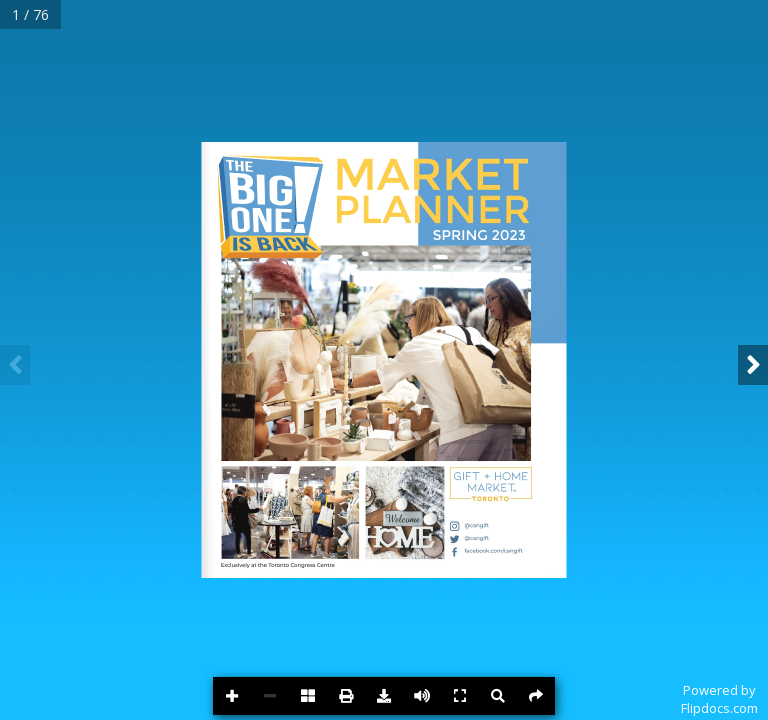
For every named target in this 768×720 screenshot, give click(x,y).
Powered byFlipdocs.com (719, 699)
